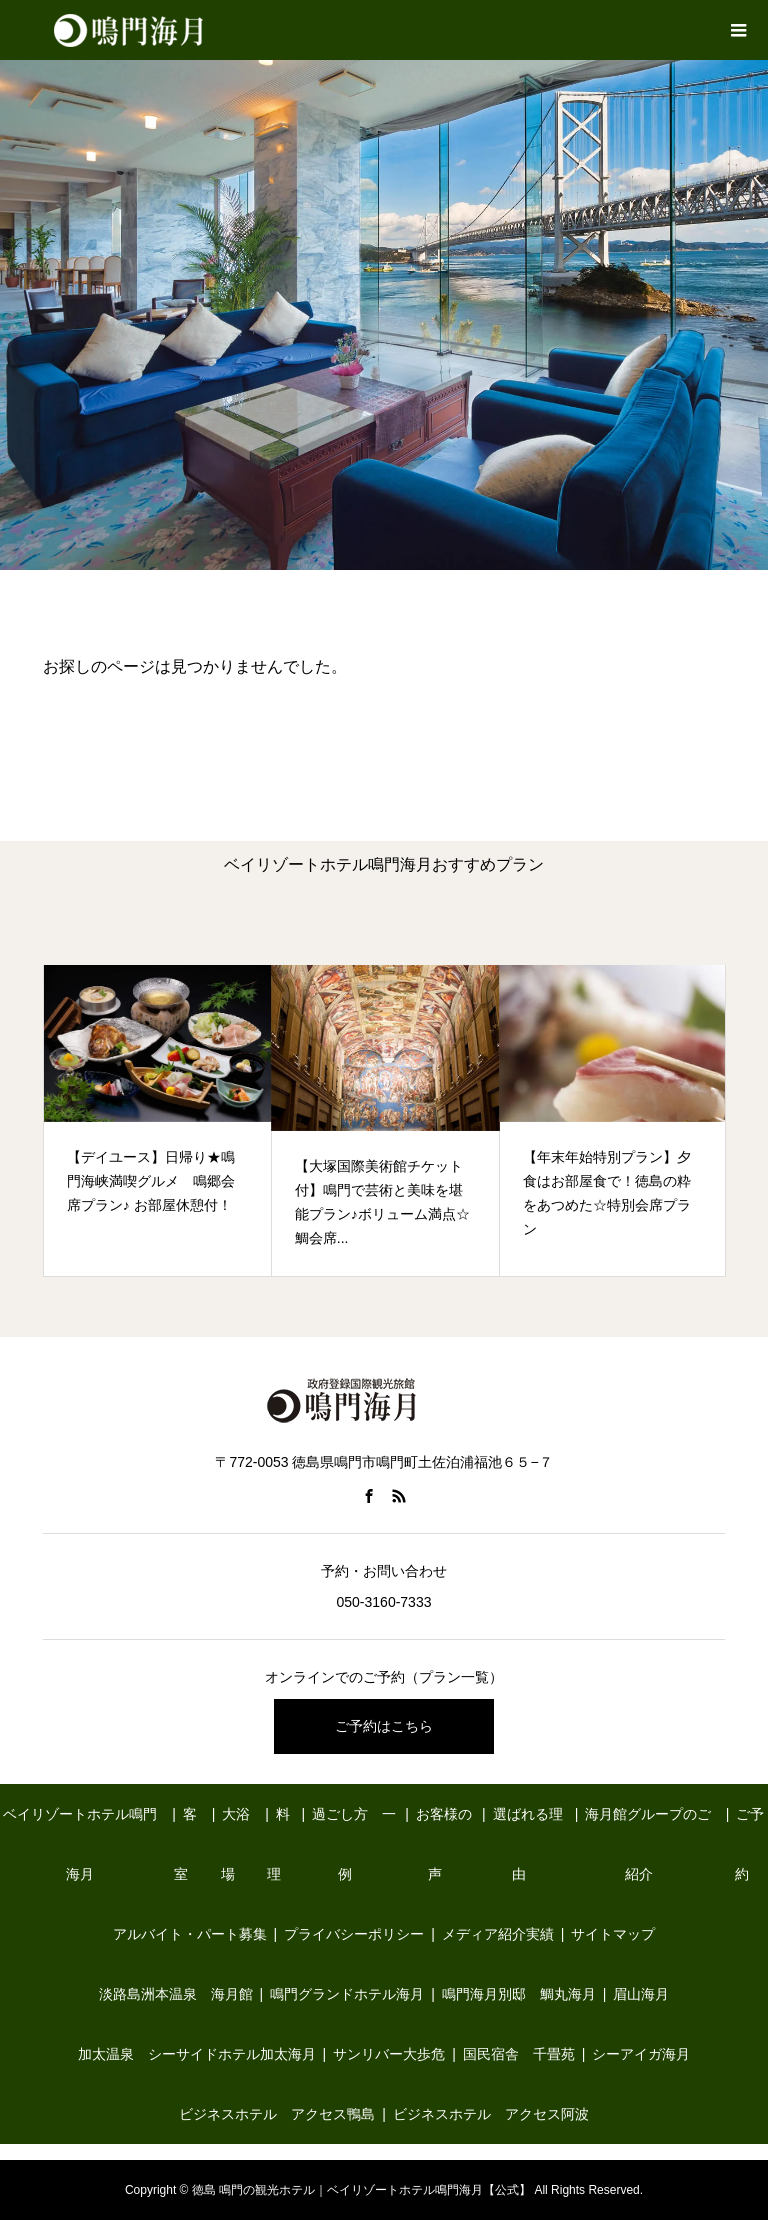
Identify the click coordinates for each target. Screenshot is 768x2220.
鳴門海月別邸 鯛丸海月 (519, 1994)
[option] (158, 1120)
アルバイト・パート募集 (190, 1934)
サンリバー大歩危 (389, 2054)
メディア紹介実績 (498, 1934)
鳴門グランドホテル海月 (347, 1994)
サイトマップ (613, 1934)
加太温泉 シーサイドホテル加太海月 (197, 2054)
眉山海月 (641, 1994)
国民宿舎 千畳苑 (519, 2054)
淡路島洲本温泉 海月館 (176, 1994)
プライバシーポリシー (354, 1934)
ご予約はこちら (384, 1726)
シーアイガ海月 (641, 2054)
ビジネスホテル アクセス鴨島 (277, 2114)
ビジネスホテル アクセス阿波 (491, 2114)
